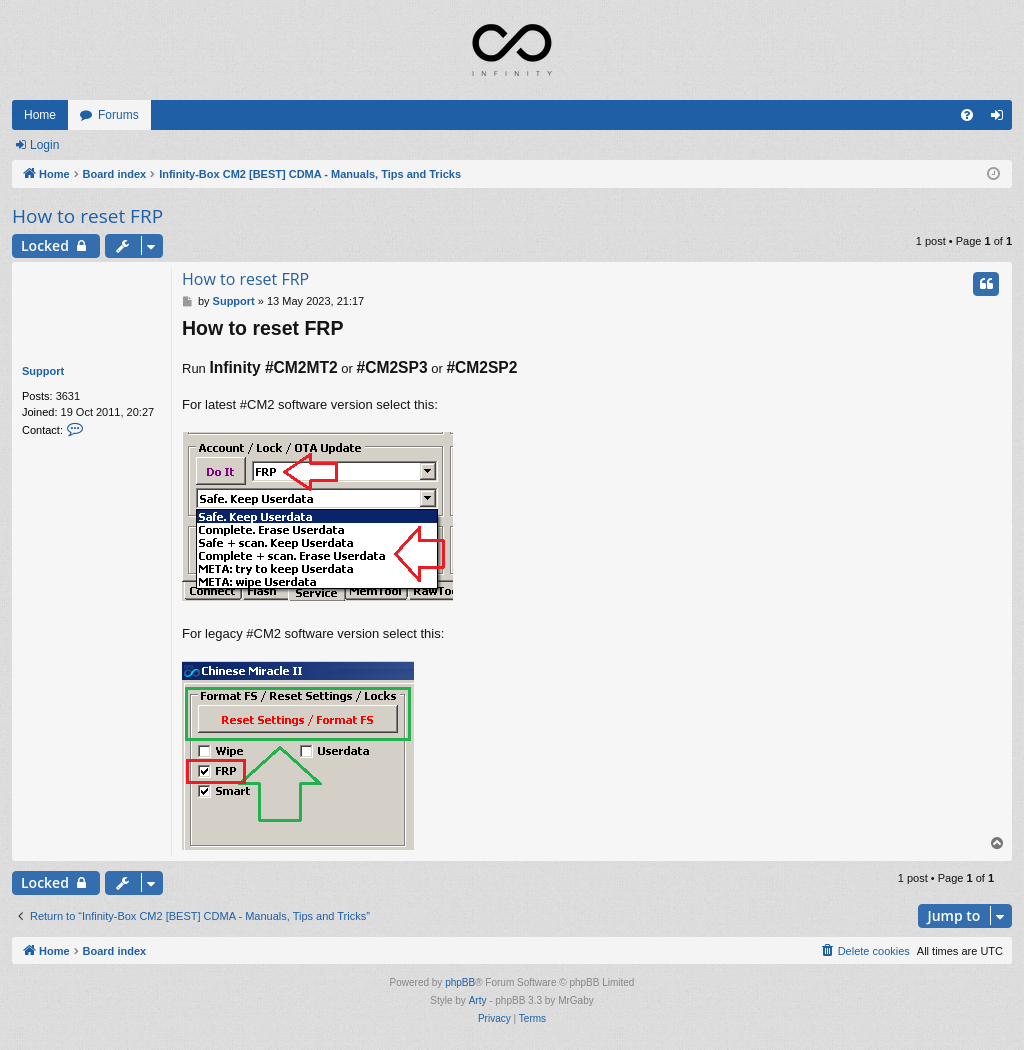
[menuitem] (967, 115)
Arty (478, 1000)
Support (43, 371)
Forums (118, 115)
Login (44, 145)
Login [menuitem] (1001, 119)
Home (40, 115)
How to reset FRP (87, 216)
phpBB (460, 982)
